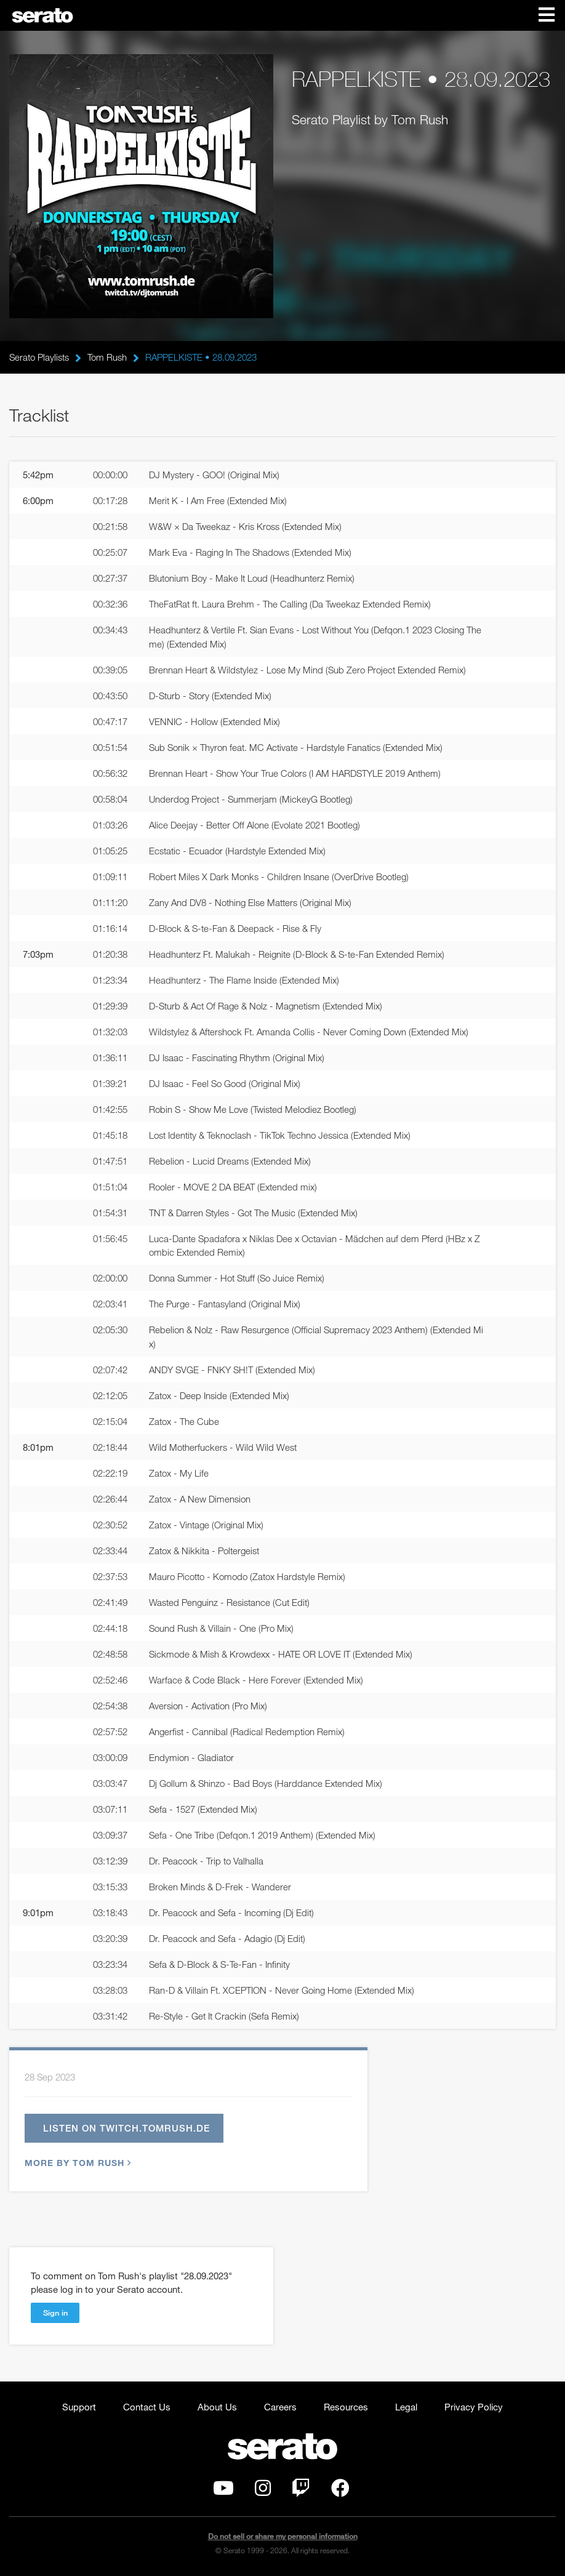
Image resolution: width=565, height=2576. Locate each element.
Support (79, 2407)
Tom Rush (107, 357)
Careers (280, 2407)
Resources (346, 2407)
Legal (406, 2407)
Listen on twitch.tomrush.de (126, 2128)
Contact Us (146, 2407)
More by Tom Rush (76, 2163)
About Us (217, 2407)
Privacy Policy (473, 2407)
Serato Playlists (39, 357)
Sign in (55, 2313)
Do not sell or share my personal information (283, 2537)
